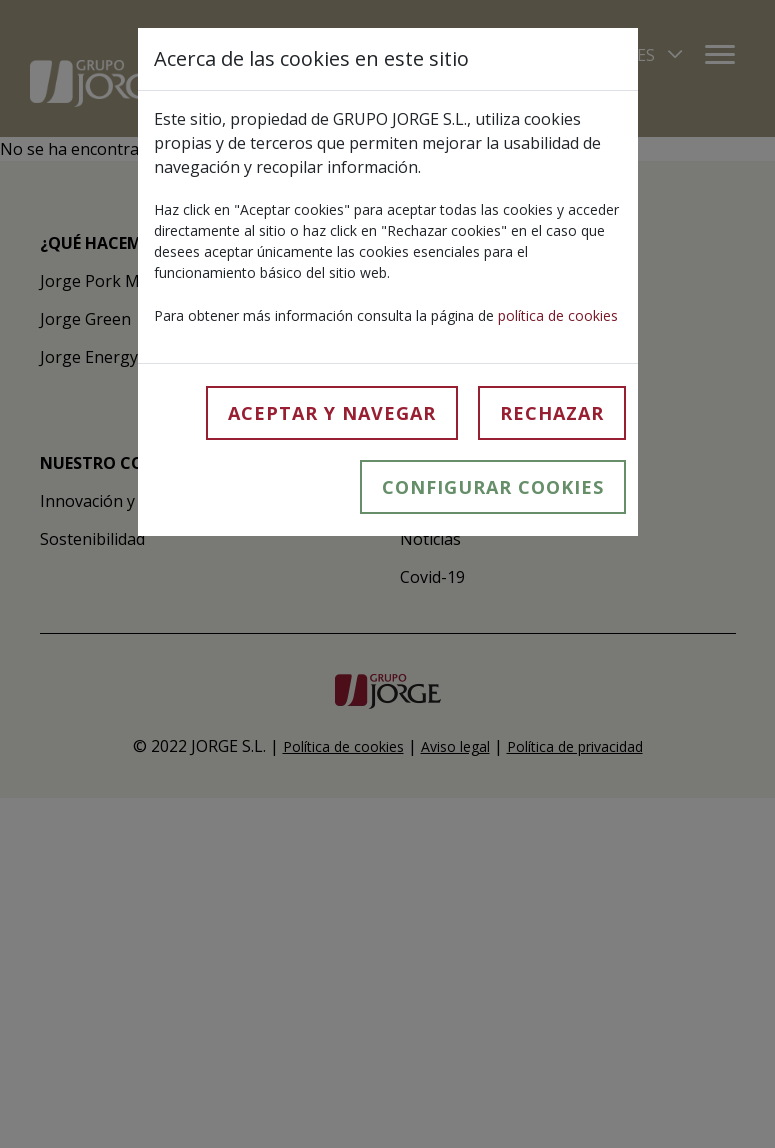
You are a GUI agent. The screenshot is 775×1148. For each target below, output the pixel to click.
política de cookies (558, 315)
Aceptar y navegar (332, 413)
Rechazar (552, 413)
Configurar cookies (493, 487)
